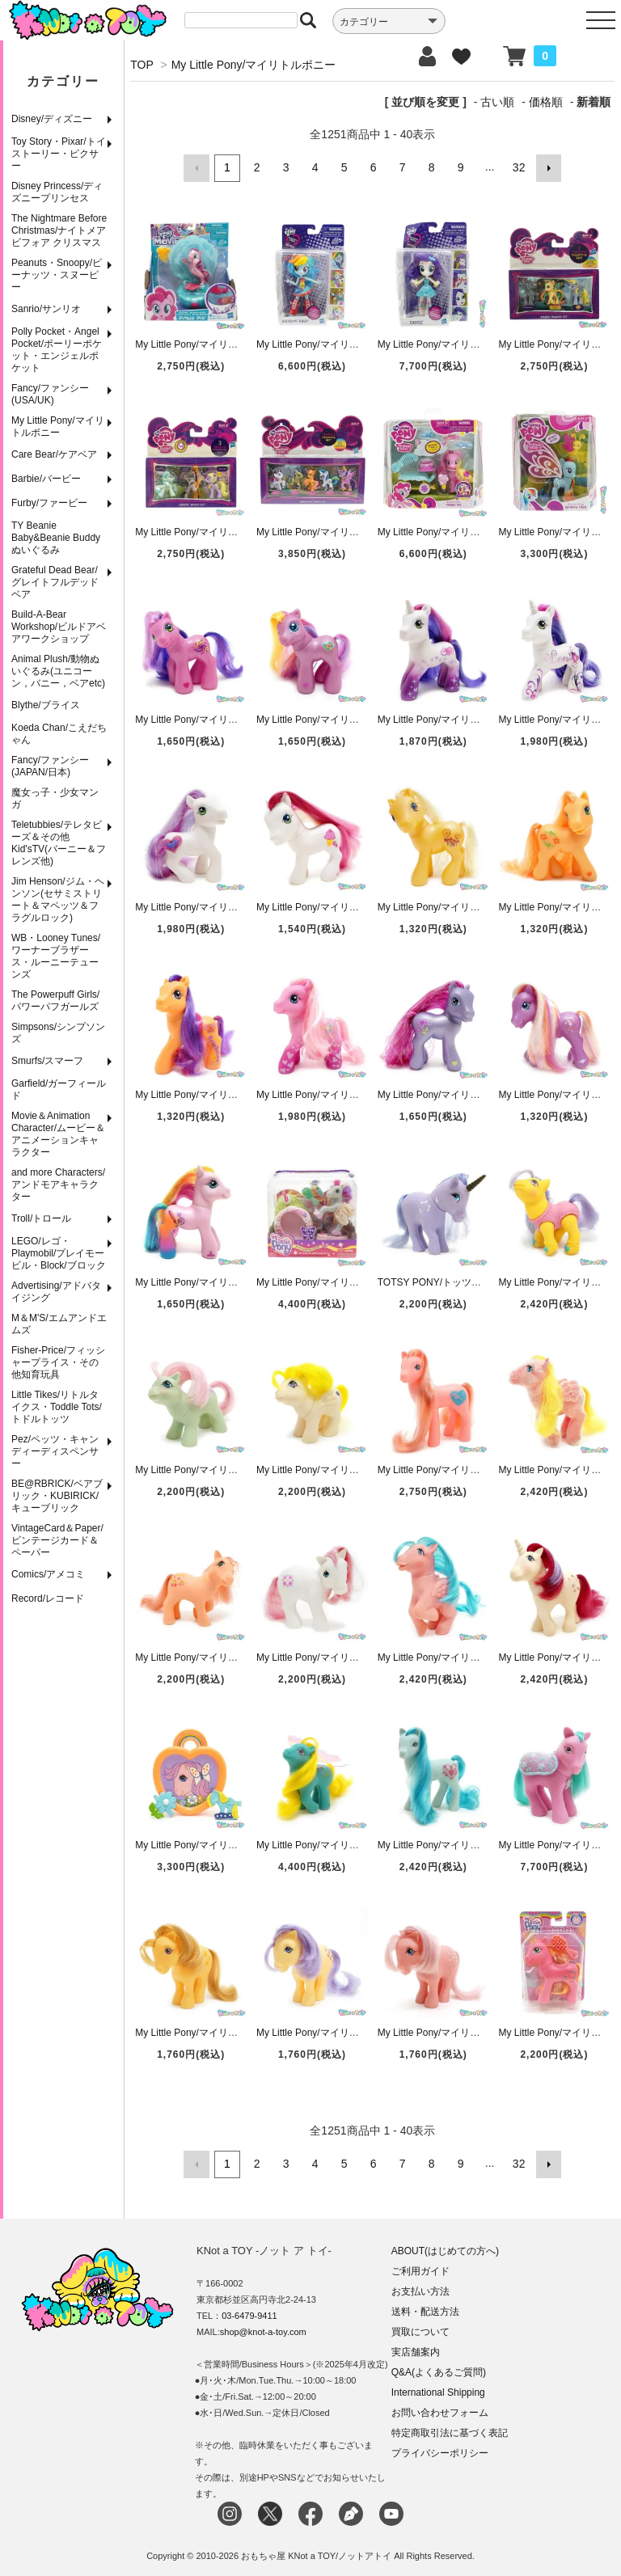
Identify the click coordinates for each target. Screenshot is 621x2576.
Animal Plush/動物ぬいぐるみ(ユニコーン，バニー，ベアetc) (58, 671)
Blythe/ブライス (45, 705)
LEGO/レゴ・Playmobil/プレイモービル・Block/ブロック (58, 1253)
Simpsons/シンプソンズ (58, 1033)
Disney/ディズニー (51, 119)
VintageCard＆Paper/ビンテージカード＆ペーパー (57, 1540)
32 (518, 167)
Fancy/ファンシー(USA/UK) (50, 394)
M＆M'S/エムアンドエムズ (59, 1324)
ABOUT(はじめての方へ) (445, 2248)
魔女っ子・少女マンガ (55, 798)
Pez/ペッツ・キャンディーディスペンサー (55, 1451)
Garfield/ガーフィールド (58, 1089)
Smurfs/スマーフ (47, 1060)
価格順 (546, 101)
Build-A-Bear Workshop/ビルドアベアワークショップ (58, 626)
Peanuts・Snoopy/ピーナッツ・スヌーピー (56, 275)
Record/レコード (47, 1598)
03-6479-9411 (249, 2313)
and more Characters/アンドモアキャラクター (58, 1184)
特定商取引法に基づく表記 (449, 2430)
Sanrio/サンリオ (46, 309)
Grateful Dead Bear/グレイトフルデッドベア (55, 582)
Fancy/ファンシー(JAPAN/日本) (50, 766)
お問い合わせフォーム (439, 2410)
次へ (547, 167)
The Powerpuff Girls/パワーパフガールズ (55, 1000)
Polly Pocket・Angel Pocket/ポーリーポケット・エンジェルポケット (56, 350)
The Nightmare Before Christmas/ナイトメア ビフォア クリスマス (59, 230)
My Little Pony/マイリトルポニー (57, 426)
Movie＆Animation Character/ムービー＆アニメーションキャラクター (58, 1134)
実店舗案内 (415, 2349)
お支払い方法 (420, 2289)
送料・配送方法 (425, 2309)
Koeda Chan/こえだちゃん (59, 733)
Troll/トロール (41, 1218)
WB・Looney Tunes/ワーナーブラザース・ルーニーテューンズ (55, 956)
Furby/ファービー (49, 503)
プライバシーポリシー (439, 2450)
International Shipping (438, 2390)
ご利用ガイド (420, 2268)
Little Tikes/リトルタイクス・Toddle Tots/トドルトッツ (56, 1407)
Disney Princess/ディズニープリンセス (57, 192)
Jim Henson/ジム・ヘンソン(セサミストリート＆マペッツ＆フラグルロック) (57, 899)
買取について (420, 2329)
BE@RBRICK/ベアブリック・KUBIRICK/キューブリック (57, 1496)
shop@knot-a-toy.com (263, 2329)
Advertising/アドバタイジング (56, 1291)
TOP (141, 64)
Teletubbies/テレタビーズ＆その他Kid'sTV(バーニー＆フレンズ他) (58, 843)
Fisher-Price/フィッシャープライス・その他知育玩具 (58, 1362)
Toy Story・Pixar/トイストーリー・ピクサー (58, 153)
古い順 (497, 101)
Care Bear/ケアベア (54, 454)
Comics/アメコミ (48, 1574)
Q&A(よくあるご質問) (438, 2369)
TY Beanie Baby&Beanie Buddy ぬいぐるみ (55, 537)
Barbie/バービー (46, 478)
